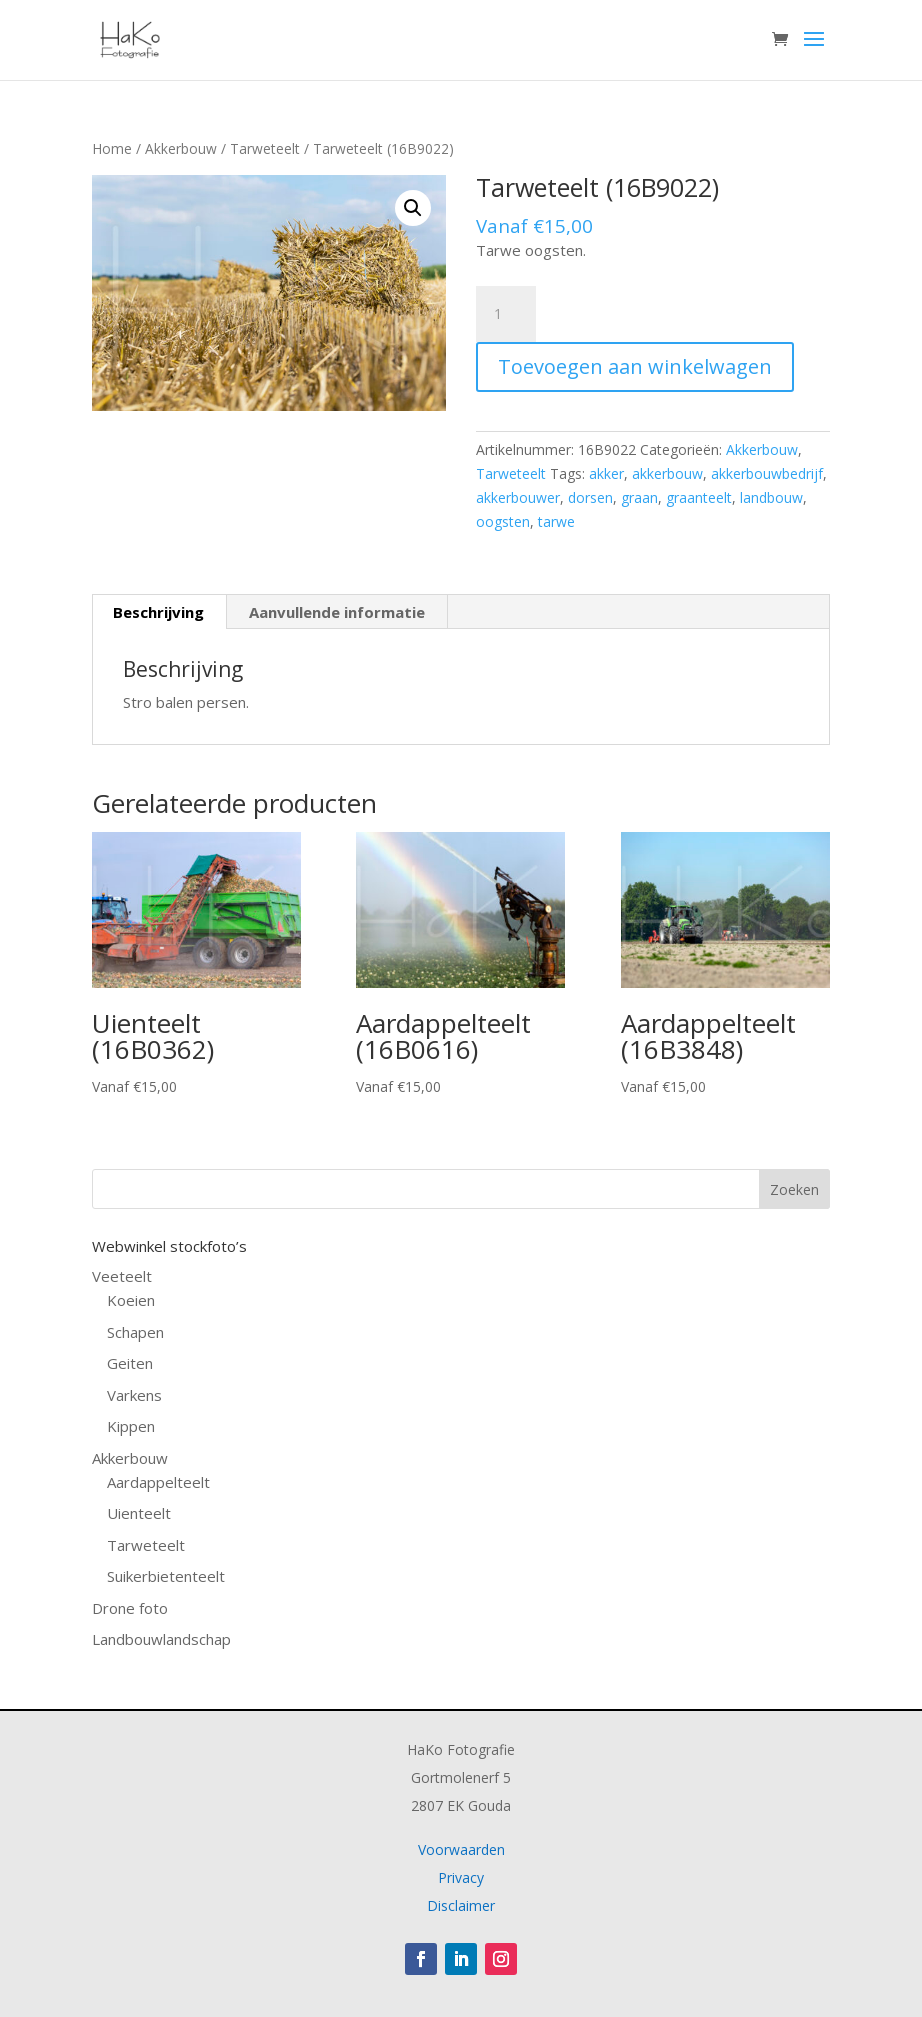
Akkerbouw (181, 148)
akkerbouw (667, 473)
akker (606, 473)
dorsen (590, 497)
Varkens (134, 1395)
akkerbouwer (518, 497)
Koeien (131, 1300)
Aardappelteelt (158, 1482)
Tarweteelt (265, 148)
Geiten (130, 1363)
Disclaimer (461, 1905)
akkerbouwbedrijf (767, 473)
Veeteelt (122, 1276)
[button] (413, 208)
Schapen (135, 1332)
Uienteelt (139, 1513)
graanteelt (699, 497)
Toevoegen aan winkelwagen (635, 366)
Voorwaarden (461, 1849)
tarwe (556, 521)
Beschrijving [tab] (158, 612)
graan (639, 497)
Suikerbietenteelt (166, 1576)
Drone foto (130, 1608)
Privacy (461, 1877)
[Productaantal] (506, 314)
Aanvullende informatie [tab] (337, 612)
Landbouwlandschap (161, 1639)
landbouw (771, 497)
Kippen (131, 1426)
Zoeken (794, 1189)
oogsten (503, 521)
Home (112, 148)
